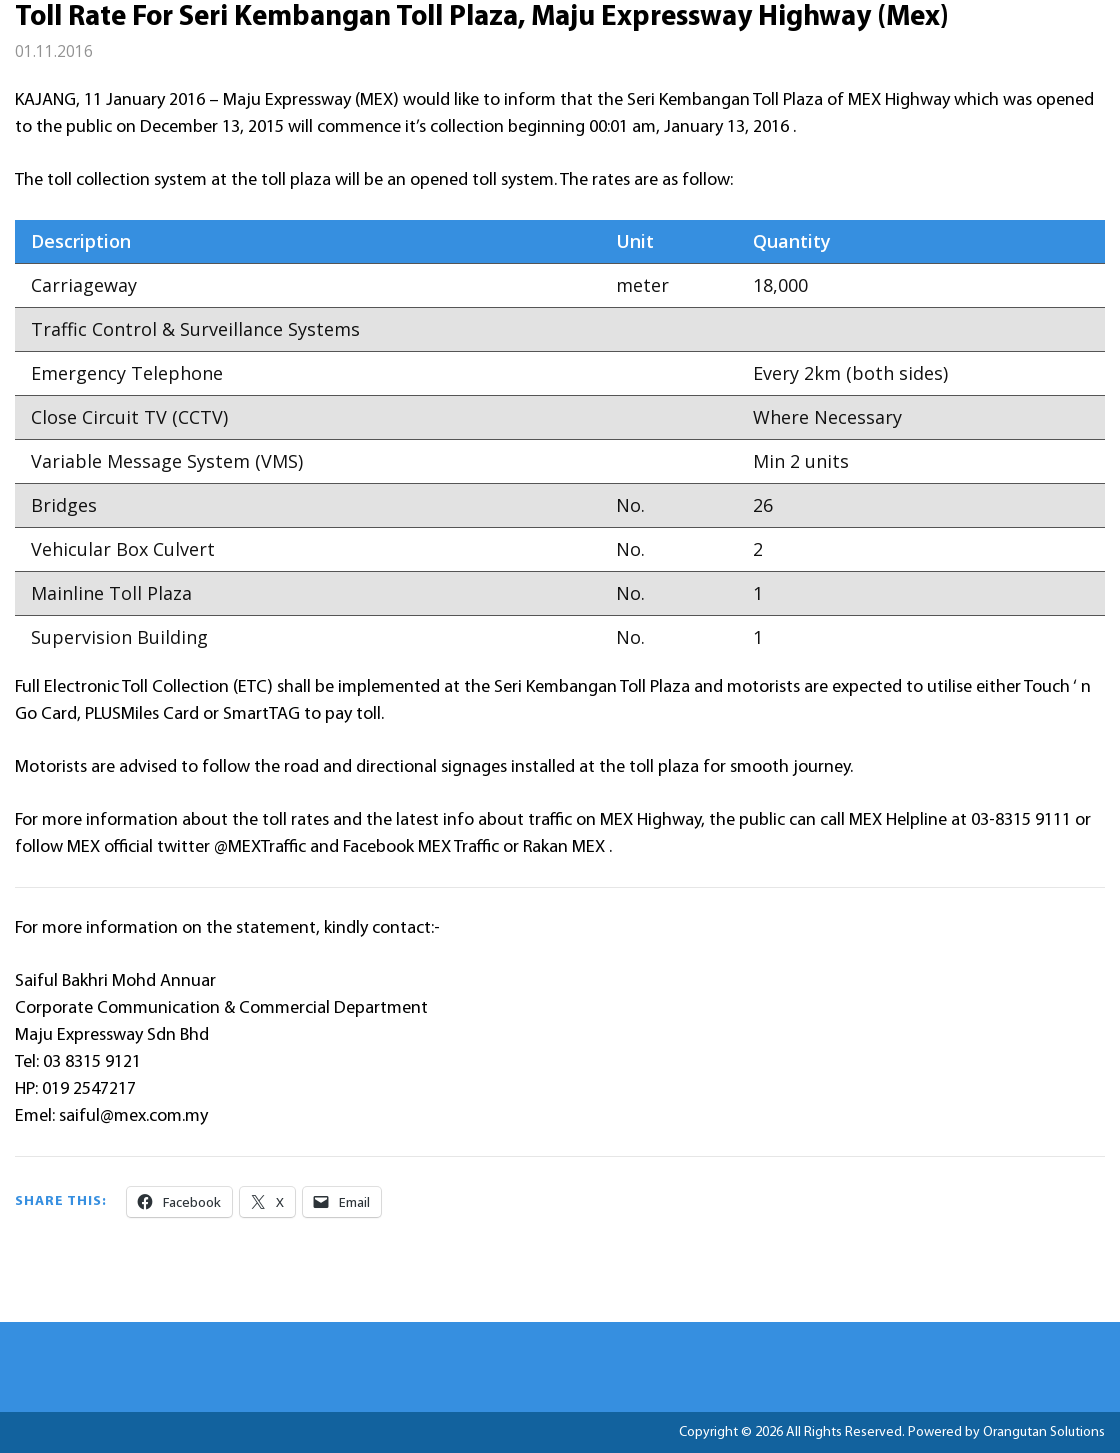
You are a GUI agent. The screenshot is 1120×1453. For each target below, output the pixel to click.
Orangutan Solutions (1044, 1432)
